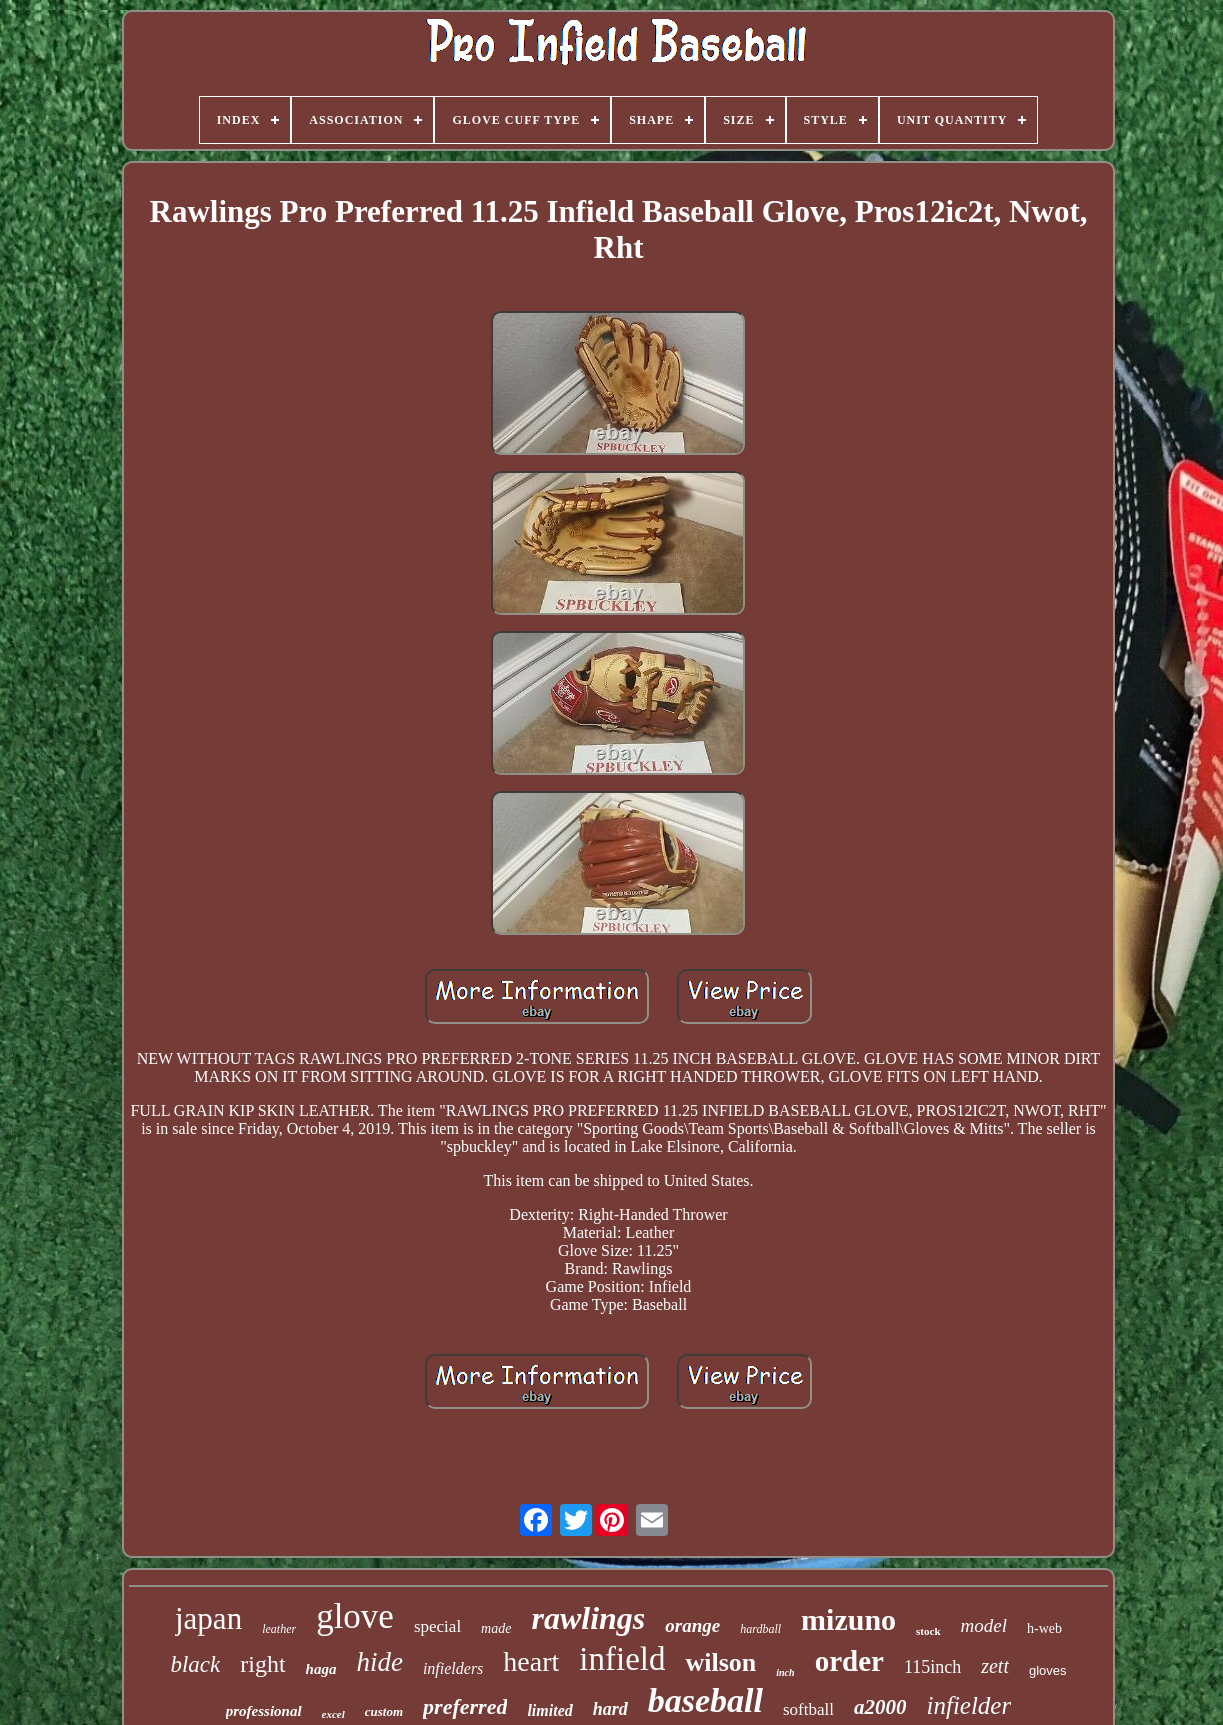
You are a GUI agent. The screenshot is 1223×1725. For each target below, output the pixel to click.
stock (928, 1631)
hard (610, 1709)
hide (379, 1662)
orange (692, 1625)
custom (384, 1711)
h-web (1044, 1628)
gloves (1048, 1670)
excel (333, 1714)
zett (995, 1666)
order (849, 1661)
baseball (705, 1700)
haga (321, 1669)
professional (264, 1711)
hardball (760, 1629)
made (496, 1628)
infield (622, 1659)
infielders (453, 1668)
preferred (465, 1706)
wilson (720, 1662)
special (437, 1626)
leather (279, 1629)
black (195, 1664)
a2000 (880, 1707)
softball (808, 1709)
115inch (932, 1667)
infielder (968, 1705)
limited (549, 1710)
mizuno (848, 1619)
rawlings (588, 1618)
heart (531, 1661)
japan (208, 1618)
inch (785, 1672)
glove (355, 1616)
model (984, 1625)
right (262, 1664)
